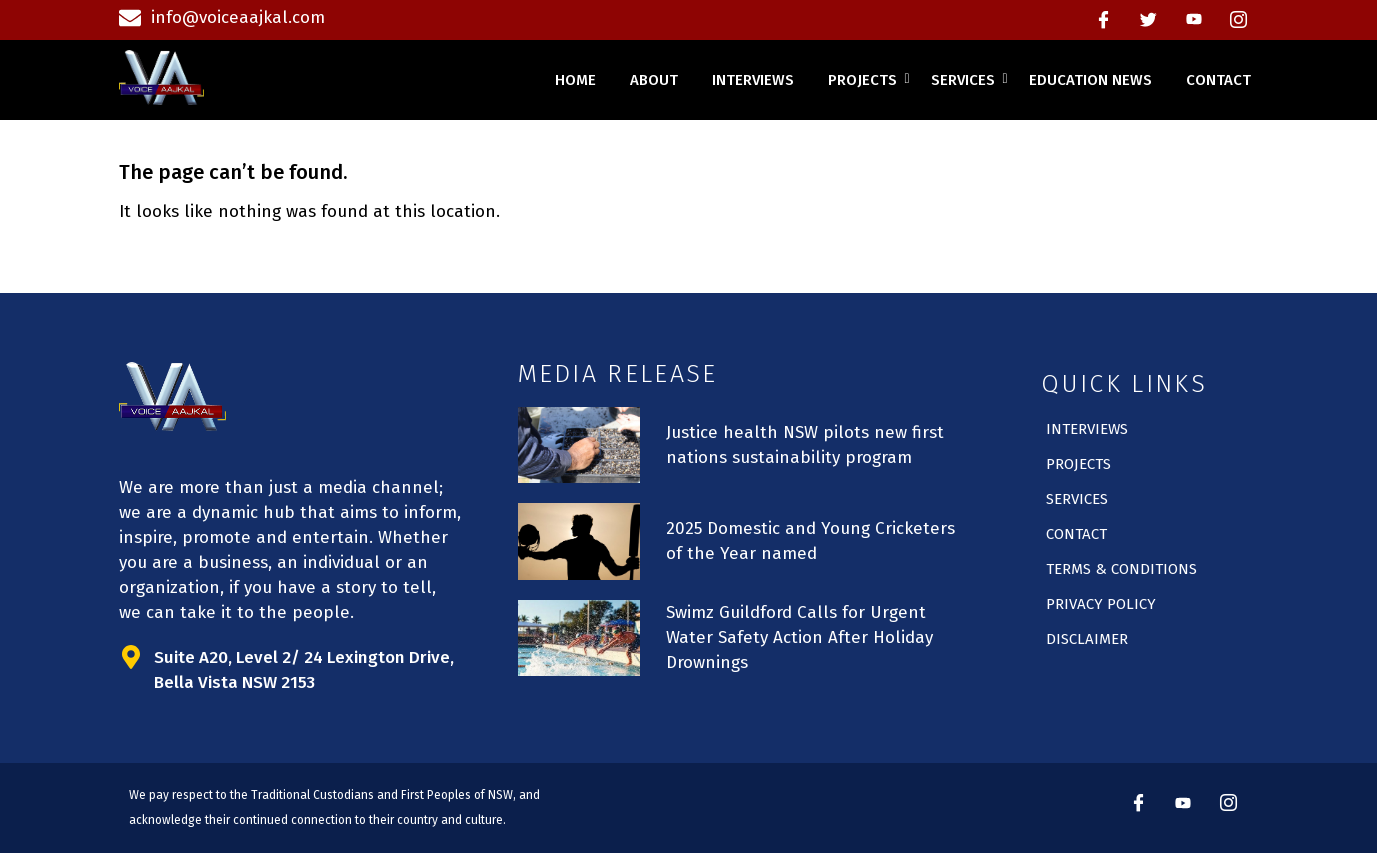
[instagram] (1239, 20)
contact (1218, 80)
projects (866, 80)
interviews (753, 80)
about (654, 80)
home (575, 80)
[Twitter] (1149, 20)
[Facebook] (1104, 20)
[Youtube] (1194, 20)
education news (1090, 80)
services (966, 80)
